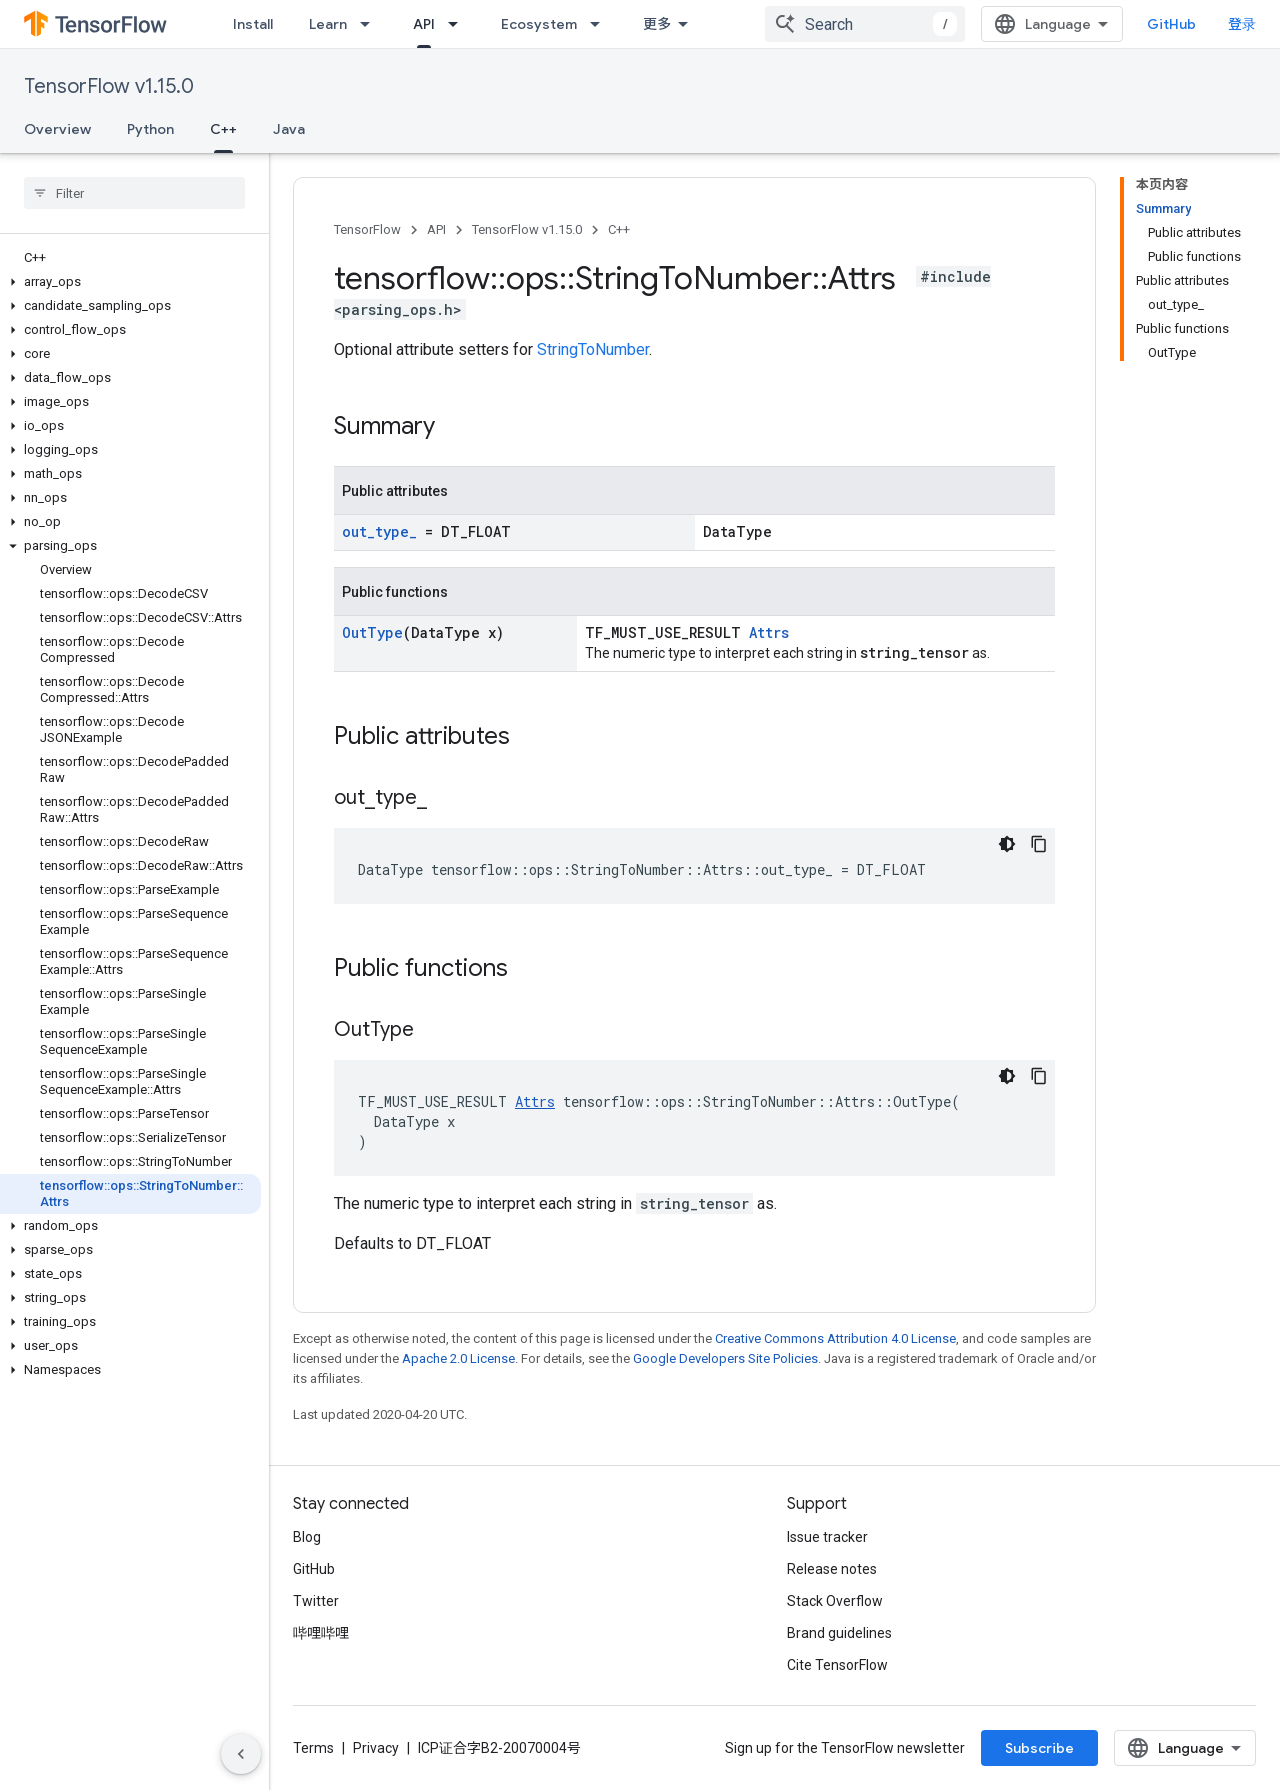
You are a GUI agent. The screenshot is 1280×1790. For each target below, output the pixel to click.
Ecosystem (539, 24)
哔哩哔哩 (321, 1633)
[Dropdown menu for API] (459, 24)
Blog (307, 1537)
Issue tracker (827, 1537)
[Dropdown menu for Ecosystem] (601, 24)
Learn (328, 24)
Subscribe (1039, 1748)
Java (289, 129)
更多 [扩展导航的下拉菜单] (657, 24)
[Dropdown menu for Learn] (371, 24)
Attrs (769, 632)
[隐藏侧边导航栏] (241, 1754)
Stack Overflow (835, 1601)
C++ (619, 229)
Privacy (376, 1748)
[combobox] (881, 24)
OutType (372, 632)
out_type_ (379, 531)
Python (150, 129)
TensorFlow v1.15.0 (109, 86)
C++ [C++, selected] (223, 129)
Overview (57, 129)
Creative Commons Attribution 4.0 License (835, 1338)
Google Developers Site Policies (725, 1358)
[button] (130, 282)
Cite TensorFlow (837, 1665)
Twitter (316, 1601)
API (436, 229)
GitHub (1187, 24)
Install (253, 24)
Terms (313, 1748)
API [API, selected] (424, 24)
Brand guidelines (839, 1633)
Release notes (832, 1569)
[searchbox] (134, 193)
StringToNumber (593, 349)
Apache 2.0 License (458, 1358)
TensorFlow (367, 229)
